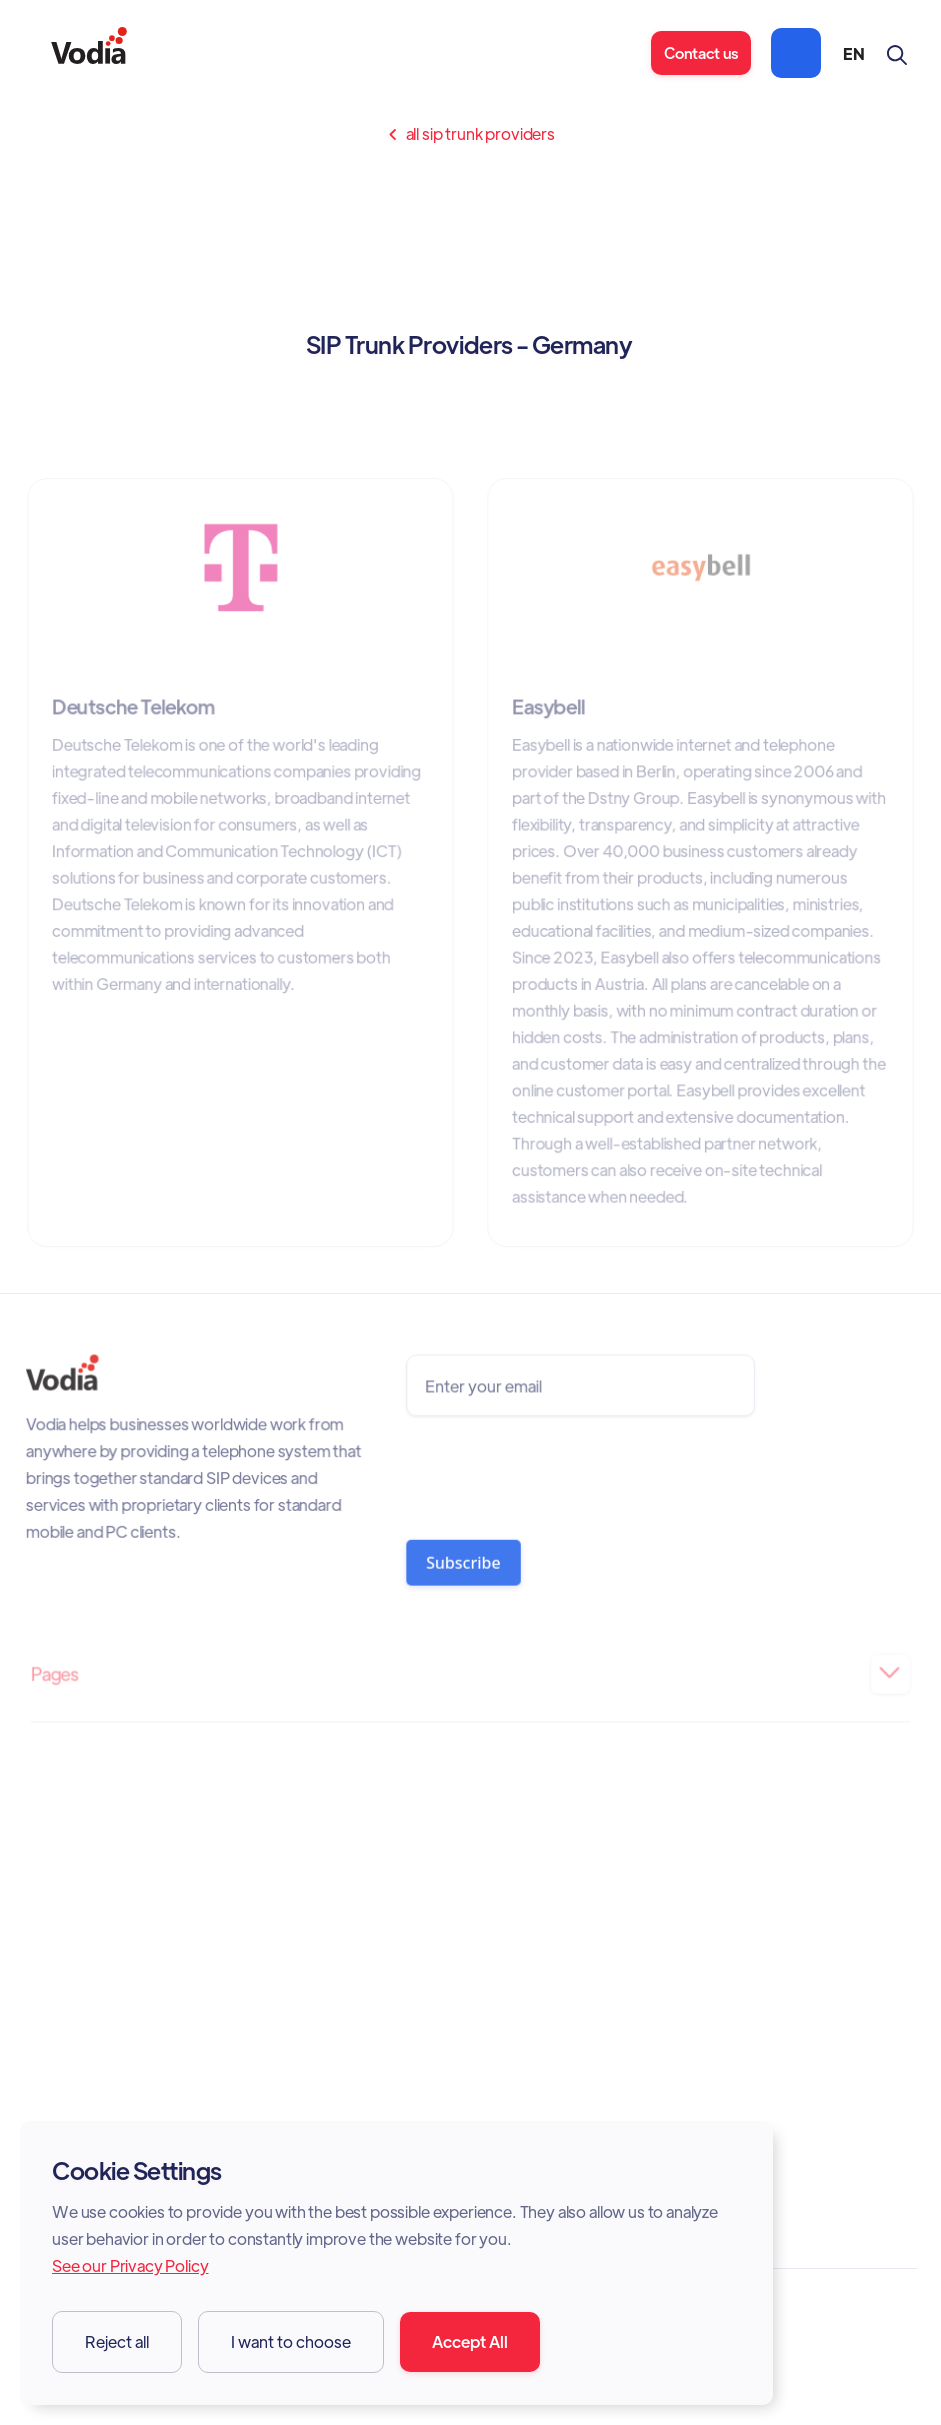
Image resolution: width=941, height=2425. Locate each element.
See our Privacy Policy (130, 2265)
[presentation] (557, 1473)
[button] (796, 53)
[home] (89, 53)
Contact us (701, 52)
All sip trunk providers (470, 134)
